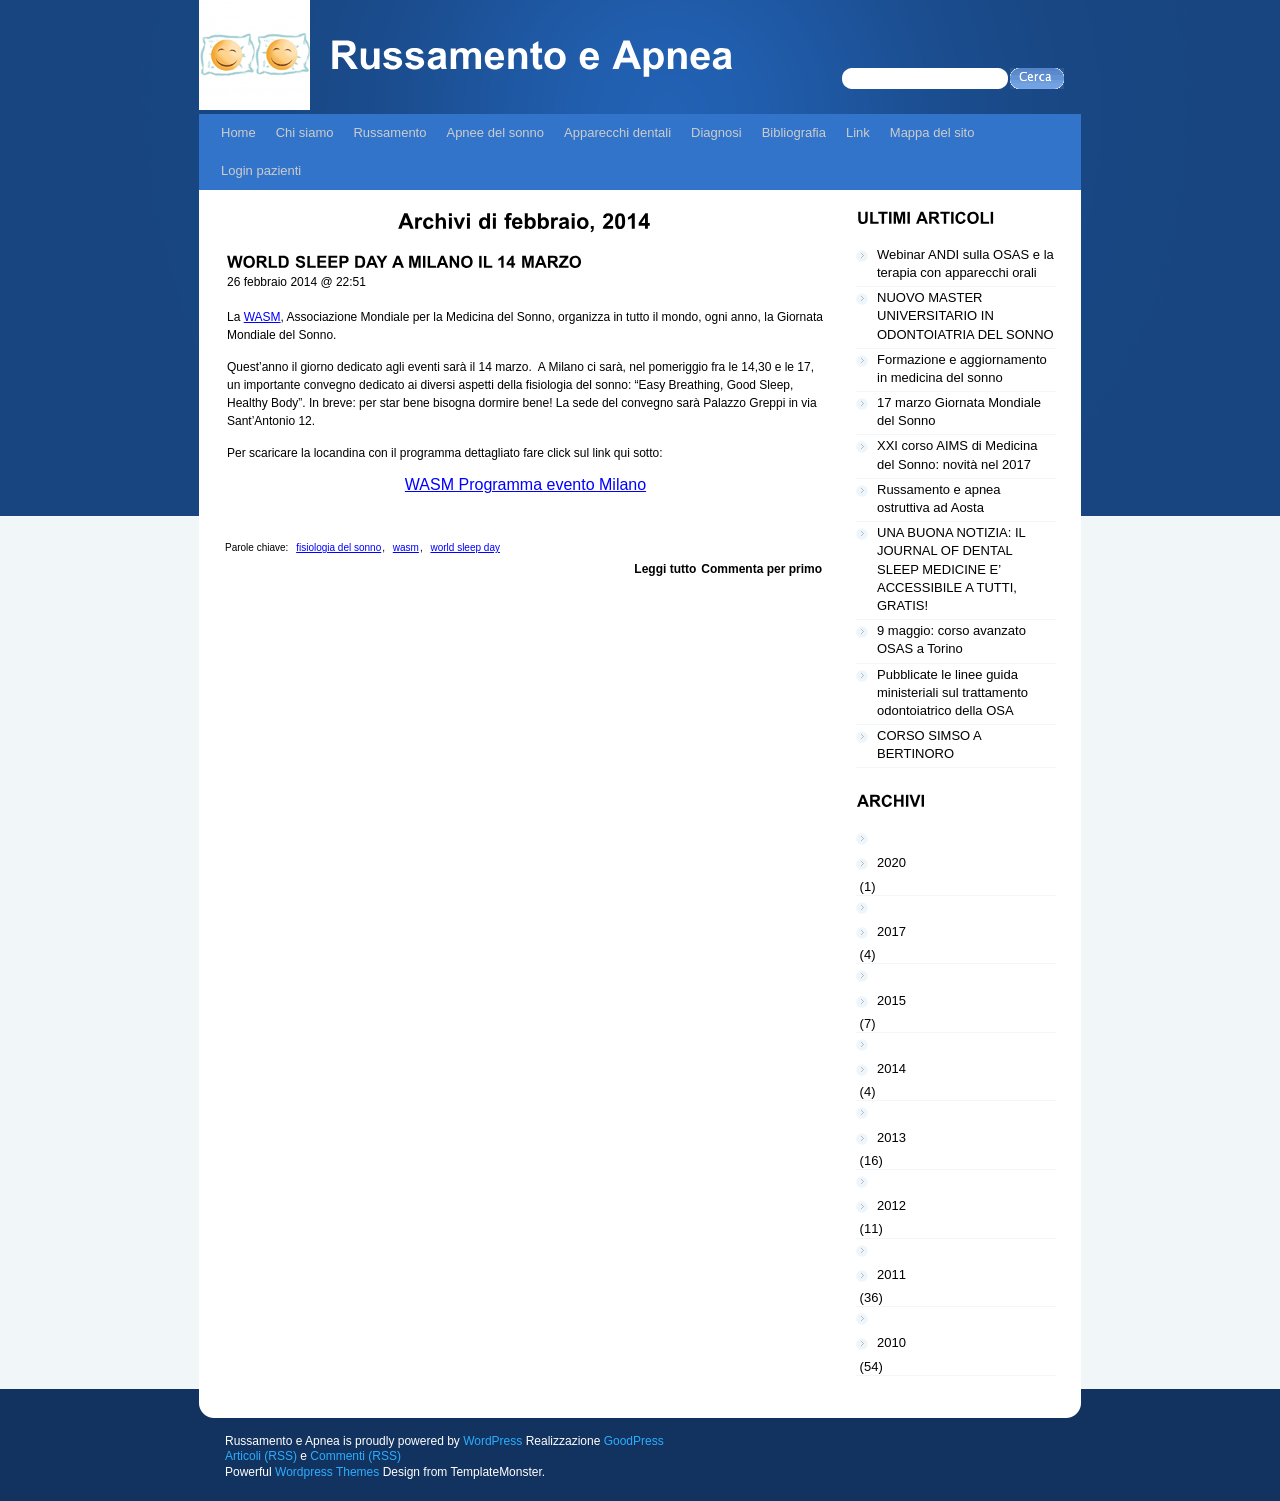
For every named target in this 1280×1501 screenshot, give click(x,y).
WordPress (492, 1441)
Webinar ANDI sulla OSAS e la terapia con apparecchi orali (965, 263)
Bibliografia (794, 132)
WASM (262, 317)
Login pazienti (261, 170)
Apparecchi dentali (617, 132)
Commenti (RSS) (355, 1456)
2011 (891, 1274)
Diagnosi (716, 132)
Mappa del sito (932, 132)
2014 (891, 1068)
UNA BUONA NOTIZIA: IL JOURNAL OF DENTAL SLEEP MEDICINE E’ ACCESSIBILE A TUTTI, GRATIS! (951, 569)
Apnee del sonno (495, 132)
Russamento (389, 132)
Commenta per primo (761, 569)
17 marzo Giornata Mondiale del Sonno (959, 411)
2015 (891, 1000)
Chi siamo (305, 132)
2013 (891, 1137)
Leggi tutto (665, 569)
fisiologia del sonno (338, 547)
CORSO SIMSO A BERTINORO (929, 744)
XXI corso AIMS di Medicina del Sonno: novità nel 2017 (957, 454)
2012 (891, 1205)
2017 (891, 931)
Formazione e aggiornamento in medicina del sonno (962, 368)
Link (858, 132)
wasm (406, 547)
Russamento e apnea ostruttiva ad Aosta (939, 498)
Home (238, 132)
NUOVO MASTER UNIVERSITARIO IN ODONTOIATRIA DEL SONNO (965, 315)
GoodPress (634, 1441)
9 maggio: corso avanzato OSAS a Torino (951, 639)
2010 (891, 1342)
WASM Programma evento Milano (525, 484)
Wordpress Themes (327, 1472)
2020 (891, 862)
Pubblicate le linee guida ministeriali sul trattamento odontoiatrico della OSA (952, 692)
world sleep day (464, 547)
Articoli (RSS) (261, 1456)
